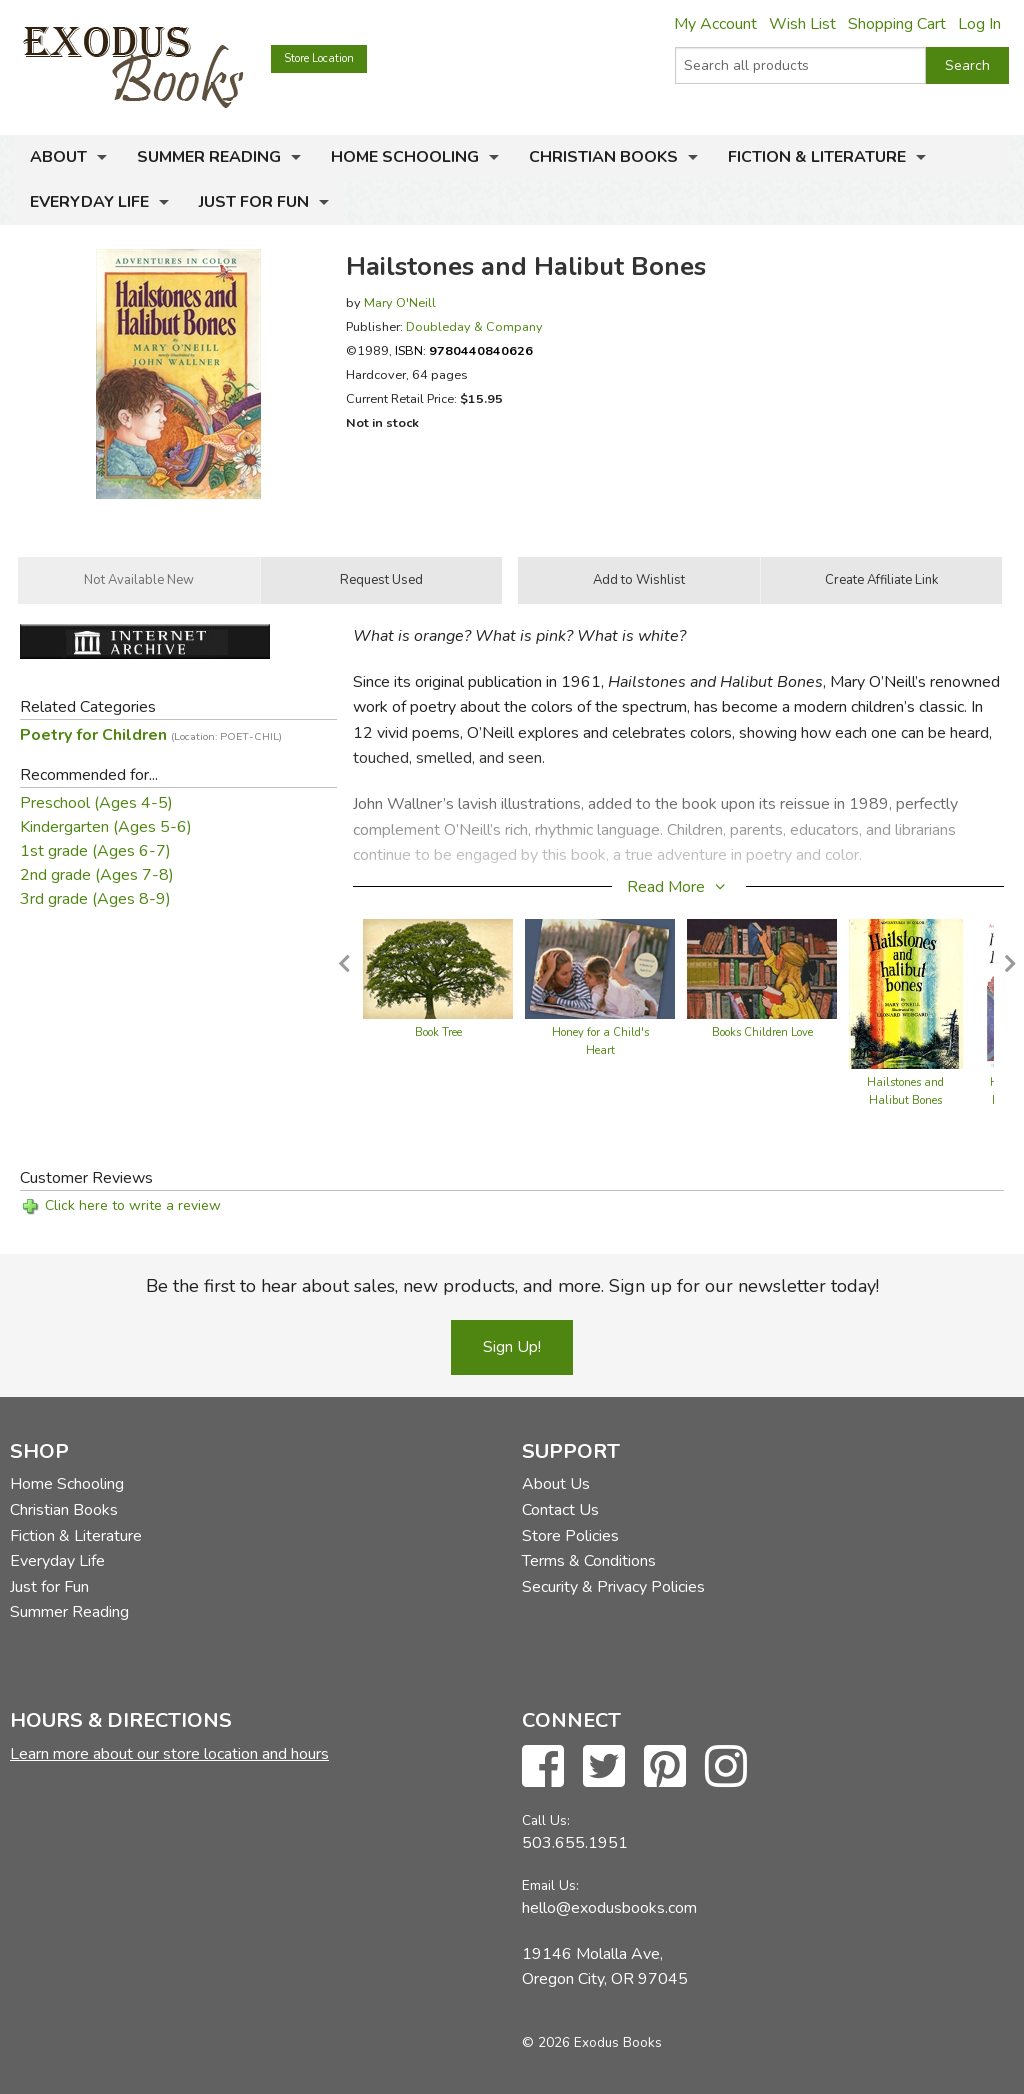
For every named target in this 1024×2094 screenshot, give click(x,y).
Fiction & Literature (817, 157)
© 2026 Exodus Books (592, 2042)
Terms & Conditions (589, 1561)
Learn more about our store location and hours (169, 1754)
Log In (979, 24)
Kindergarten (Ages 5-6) (106, 827)
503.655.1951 (575, 1843)
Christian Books (603, 157)
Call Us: (546, 1820)
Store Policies (570, 1536)
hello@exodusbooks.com (609, 1908)
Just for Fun (254, 202)
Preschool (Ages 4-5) (96, 803)
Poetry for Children (151, 735)
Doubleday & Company (474, 326)
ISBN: (464, 350)
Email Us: (550, 1885)
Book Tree (438, 1032)
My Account (715, 24)
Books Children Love (762, 1032)
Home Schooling (405, 157)
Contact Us (560, 1510)
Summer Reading (209, 157)
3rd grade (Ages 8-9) (95, 899)
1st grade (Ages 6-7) (95, 851)
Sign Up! (512, 1347)
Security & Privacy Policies (613, 1587)
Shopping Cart (897, 24)
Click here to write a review (133, 1205)
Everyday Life (89, 202)
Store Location (319, 58)
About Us (556, 1484)
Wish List (802, 24)
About (58, 157)
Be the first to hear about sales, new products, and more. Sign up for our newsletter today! (512, 1286)
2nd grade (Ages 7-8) (97, 875)
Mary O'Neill (400, 302)
